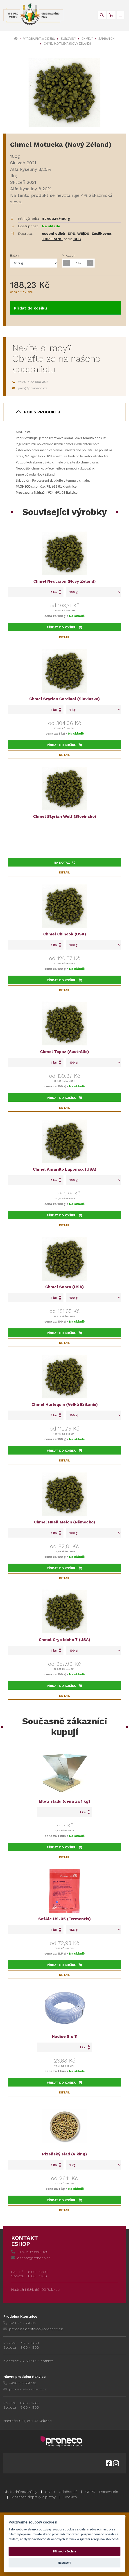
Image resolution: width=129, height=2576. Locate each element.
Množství (68, 255)
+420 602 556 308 (30, 382)
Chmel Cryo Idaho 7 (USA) (64, 1639)
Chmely (87, 39)
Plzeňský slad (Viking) (64, 2154)
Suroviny (68, 39)
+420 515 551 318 (19, 2383)
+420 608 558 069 (29, 2252)
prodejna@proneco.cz (25, 2389)
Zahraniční (106, 39)
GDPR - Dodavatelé (101, 2492)
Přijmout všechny (64, 2551)
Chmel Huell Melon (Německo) (64, 1522)
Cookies (70, 2497)
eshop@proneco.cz (30, 2258)
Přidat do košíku (30, 308)
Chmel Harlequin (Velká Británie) (65, 1404)
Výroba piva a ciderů (39, 39)
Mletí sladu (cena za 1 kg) (64, 1801)
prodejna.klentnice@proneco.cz (33, 2329)
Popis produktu (42, 412)
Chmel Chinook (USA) (64, 934)
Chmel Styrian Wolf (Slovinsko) (64, 816)
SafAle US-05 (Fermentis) (64, 1918)
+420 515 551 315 (19, 2323)
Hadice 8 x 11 (64, 2036)
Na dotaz (64, 862)
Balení (14, 255)
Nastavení (64, 2562)
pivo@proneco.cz (29, 388)
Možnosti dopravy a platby (33, 2497)
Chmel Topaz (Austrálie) (64, 1051)
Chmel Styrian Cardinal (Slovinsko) (64, 698)
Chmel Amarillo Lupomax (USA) (64, 1169)
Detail (64, 637)
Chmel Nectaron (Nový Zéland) (64, 581)
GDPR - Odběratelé (61, 2492)
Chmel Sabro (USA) (64, 1286)
